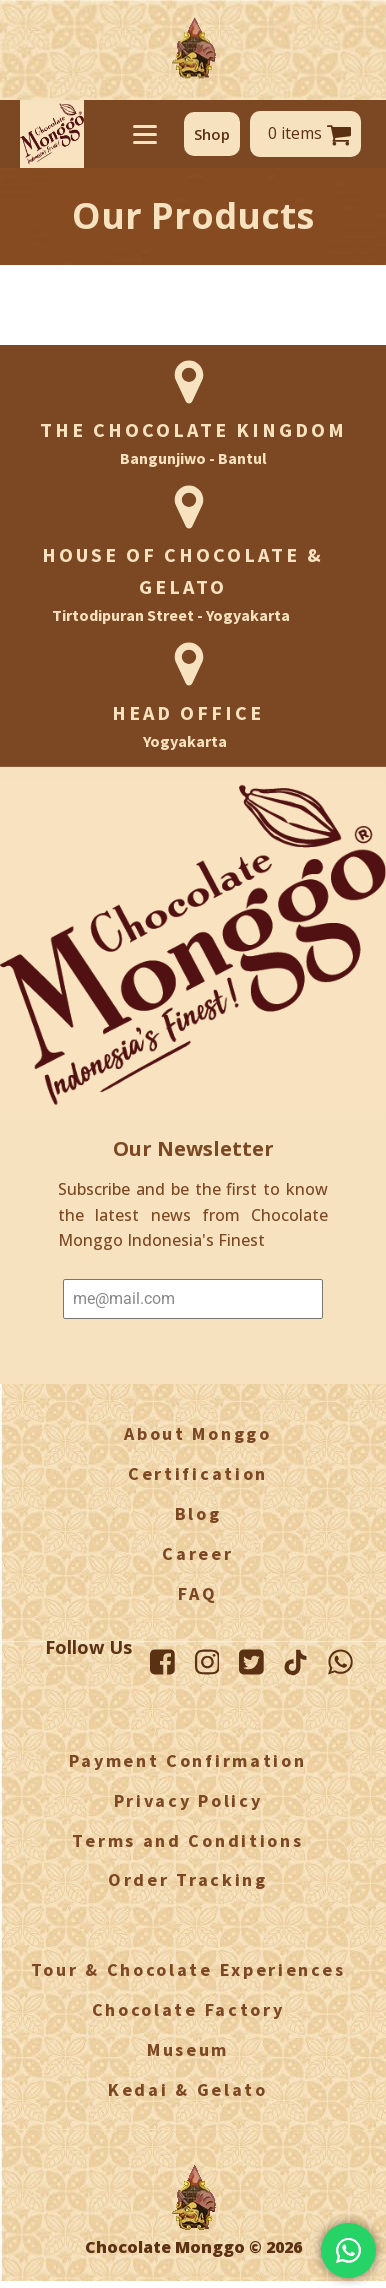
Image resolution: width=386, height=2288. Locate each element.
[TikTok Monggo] (295, 1662)
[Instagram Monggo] (206, 1662)
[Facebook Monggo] (162, 1662)
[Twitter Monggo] (251, 1662)
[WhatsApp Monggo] (340, 1662)
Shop (212, 134)
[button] (212, 134)
